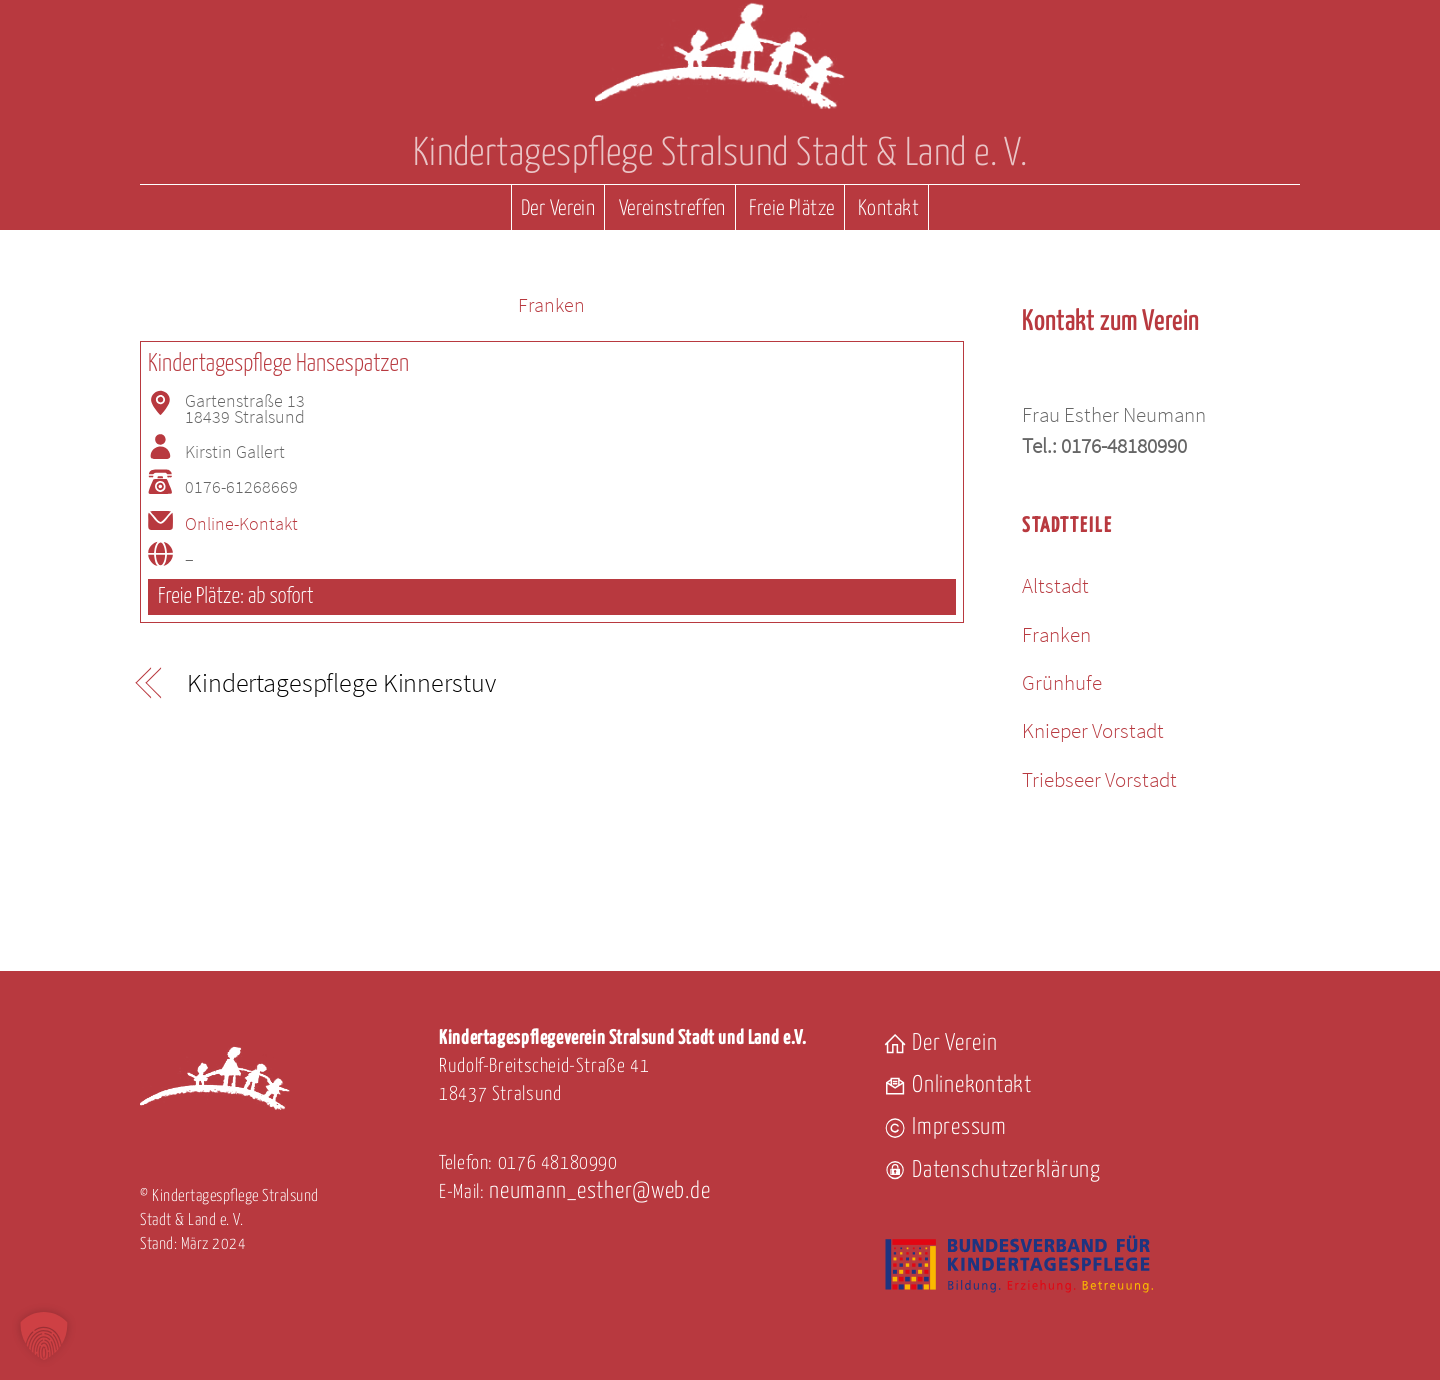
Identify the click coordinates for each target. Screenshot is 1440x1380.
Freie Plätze (791, 209)
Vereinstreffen (672, 209)
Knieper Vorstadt (1093, 730)
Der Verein (558, 209)
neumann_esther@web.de (599, 1191)
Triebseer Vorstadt (1099, 779)
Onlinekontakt (957, 1085)
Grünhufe (1062, 682)
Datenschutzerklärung (991, 1170)
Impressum (944, 1127)
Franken (551, 305)
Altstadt (1055, 585)
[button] (44, 1336)
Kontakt (888, 209)
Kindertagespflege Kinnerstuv (341, 683)
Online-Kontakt (241, 524)
